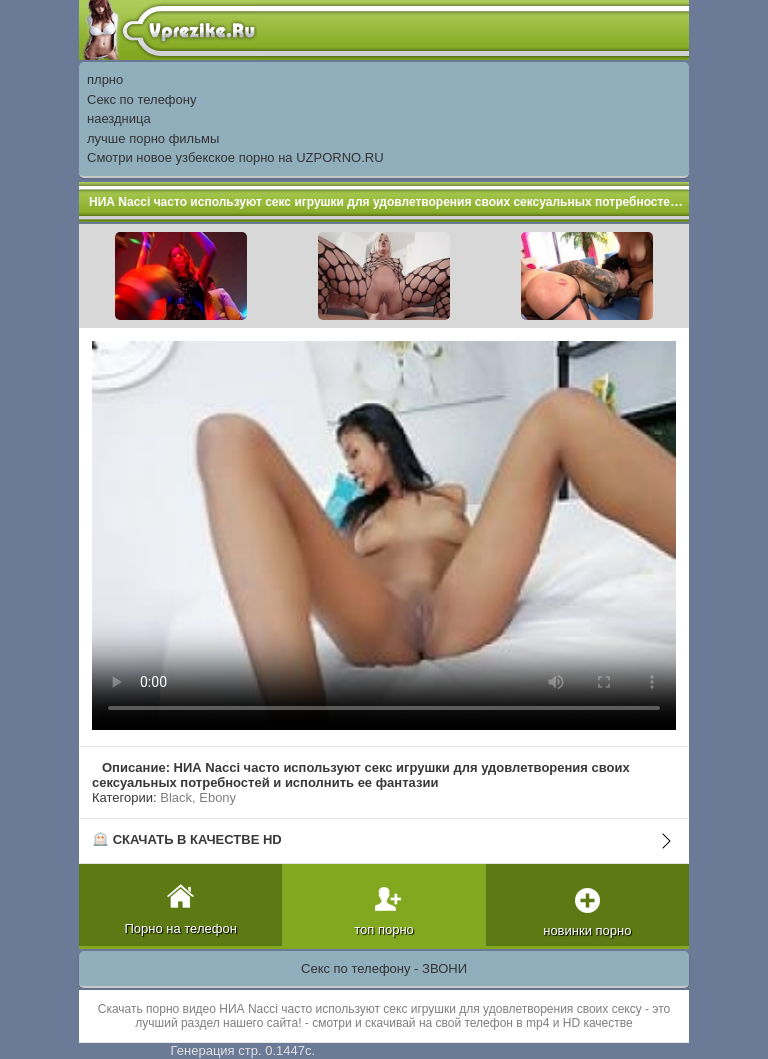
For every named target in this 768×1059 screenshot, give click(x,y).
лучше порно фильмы (153, 138)
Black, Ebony (198, 797)
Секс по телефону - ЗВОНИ (384, 968)
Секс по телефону (141, 99)
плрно (105, 79)
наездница (119, 118)
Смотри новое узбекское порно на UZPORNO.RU (235, 157)
